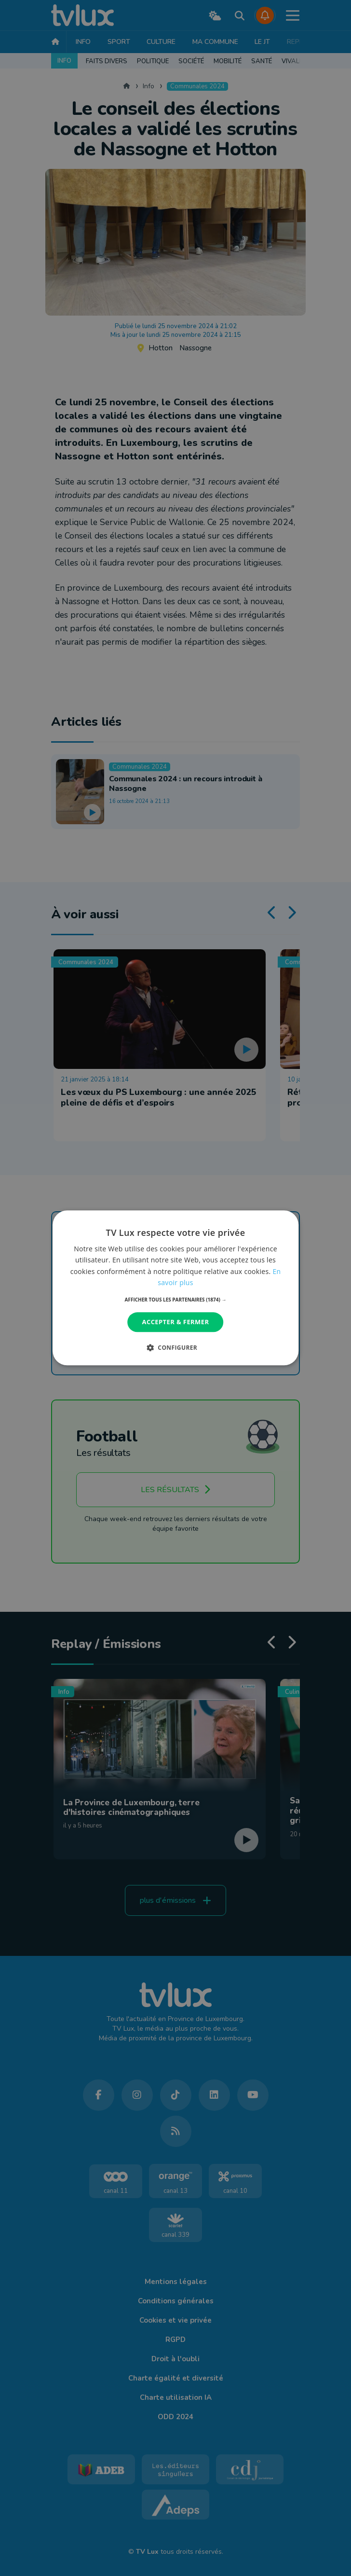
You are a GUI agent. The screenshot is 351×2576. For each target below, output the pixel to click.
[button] (176, 1299)
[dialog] (175, 1287)
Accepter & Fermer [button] (175, 1321)
